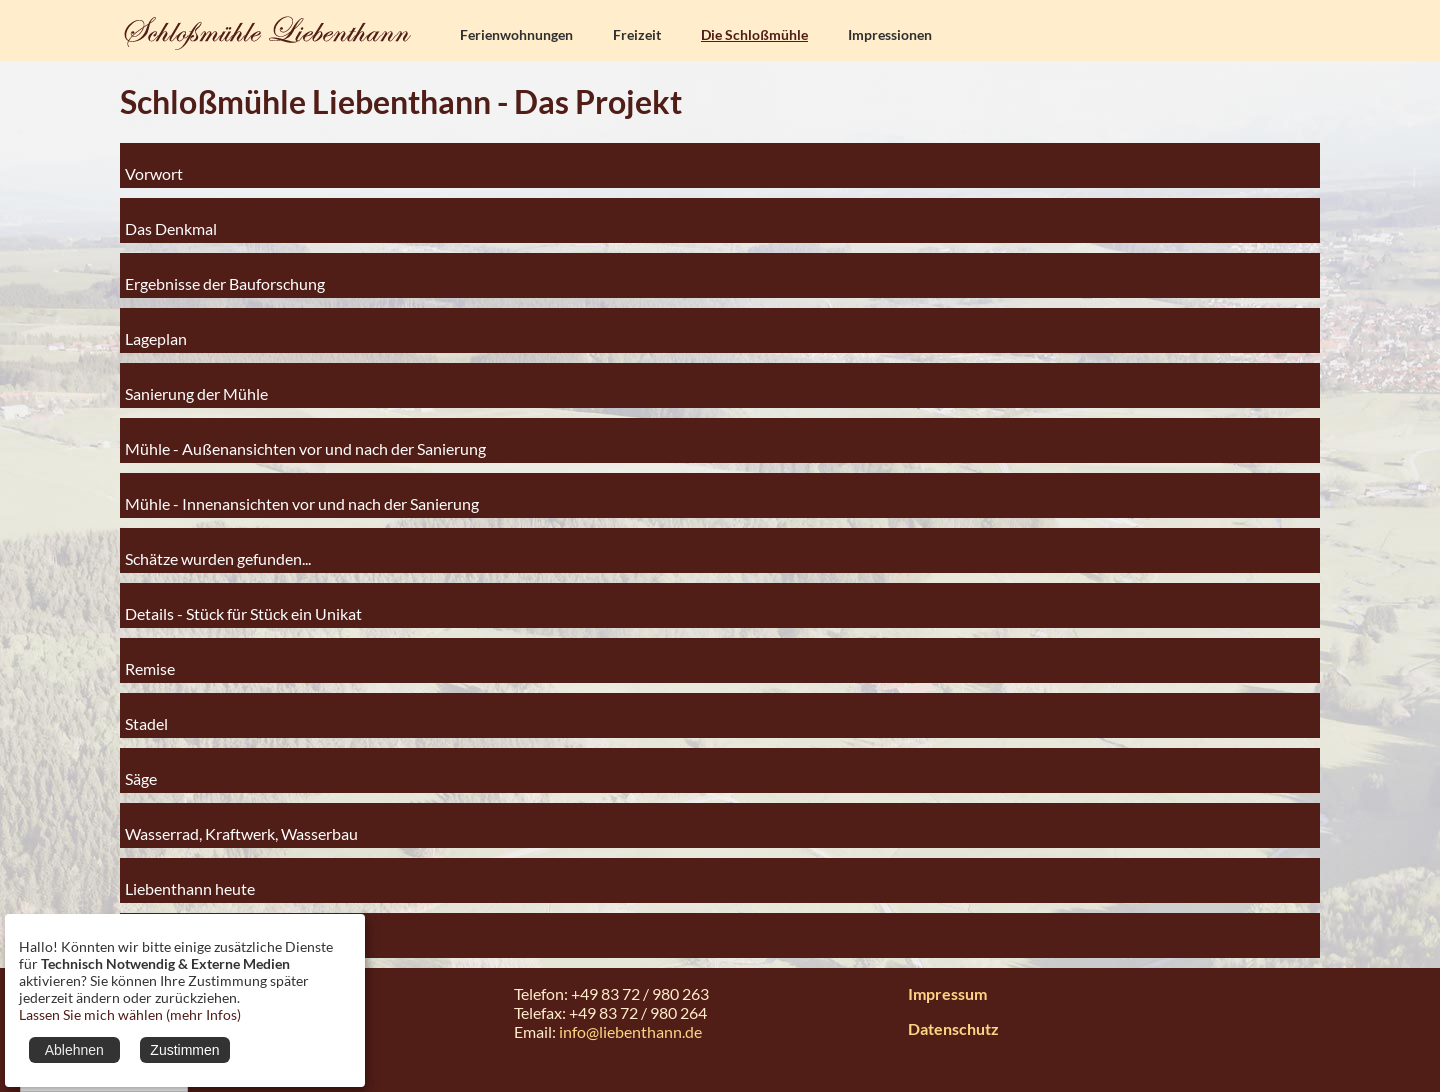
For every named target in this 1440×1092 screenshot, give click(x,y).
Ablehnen (74, 1050)
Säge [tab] (141, 770)
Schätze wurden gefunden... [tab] (218, 550)
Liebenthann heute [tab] (190, 880)
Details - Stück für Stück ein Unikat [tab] (243, 605)
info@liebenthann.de (630, 1031)
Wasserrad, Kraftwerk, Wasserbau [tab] (241, 825)
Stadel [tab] (146, 715)
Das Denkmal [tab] (171, 220)
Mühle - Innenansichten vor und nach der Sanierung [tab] (302, 495)
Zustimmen (184, 1050)
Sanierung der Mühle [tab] (196, 385)
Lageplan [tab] (156, 330)
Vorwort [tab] (154, 165)
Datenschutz (953, 1028)
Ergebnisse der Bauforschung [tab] (225, 275)
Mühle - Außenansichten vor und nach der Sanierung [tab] (305, 440)
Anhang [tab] (152, 935)
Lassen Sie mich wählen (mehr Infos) (130, 1014)
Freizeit (637, 34)
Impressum (947, 993)
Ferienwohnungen (516, 34)
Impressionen (890, 34)
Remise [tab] (150, 660)
